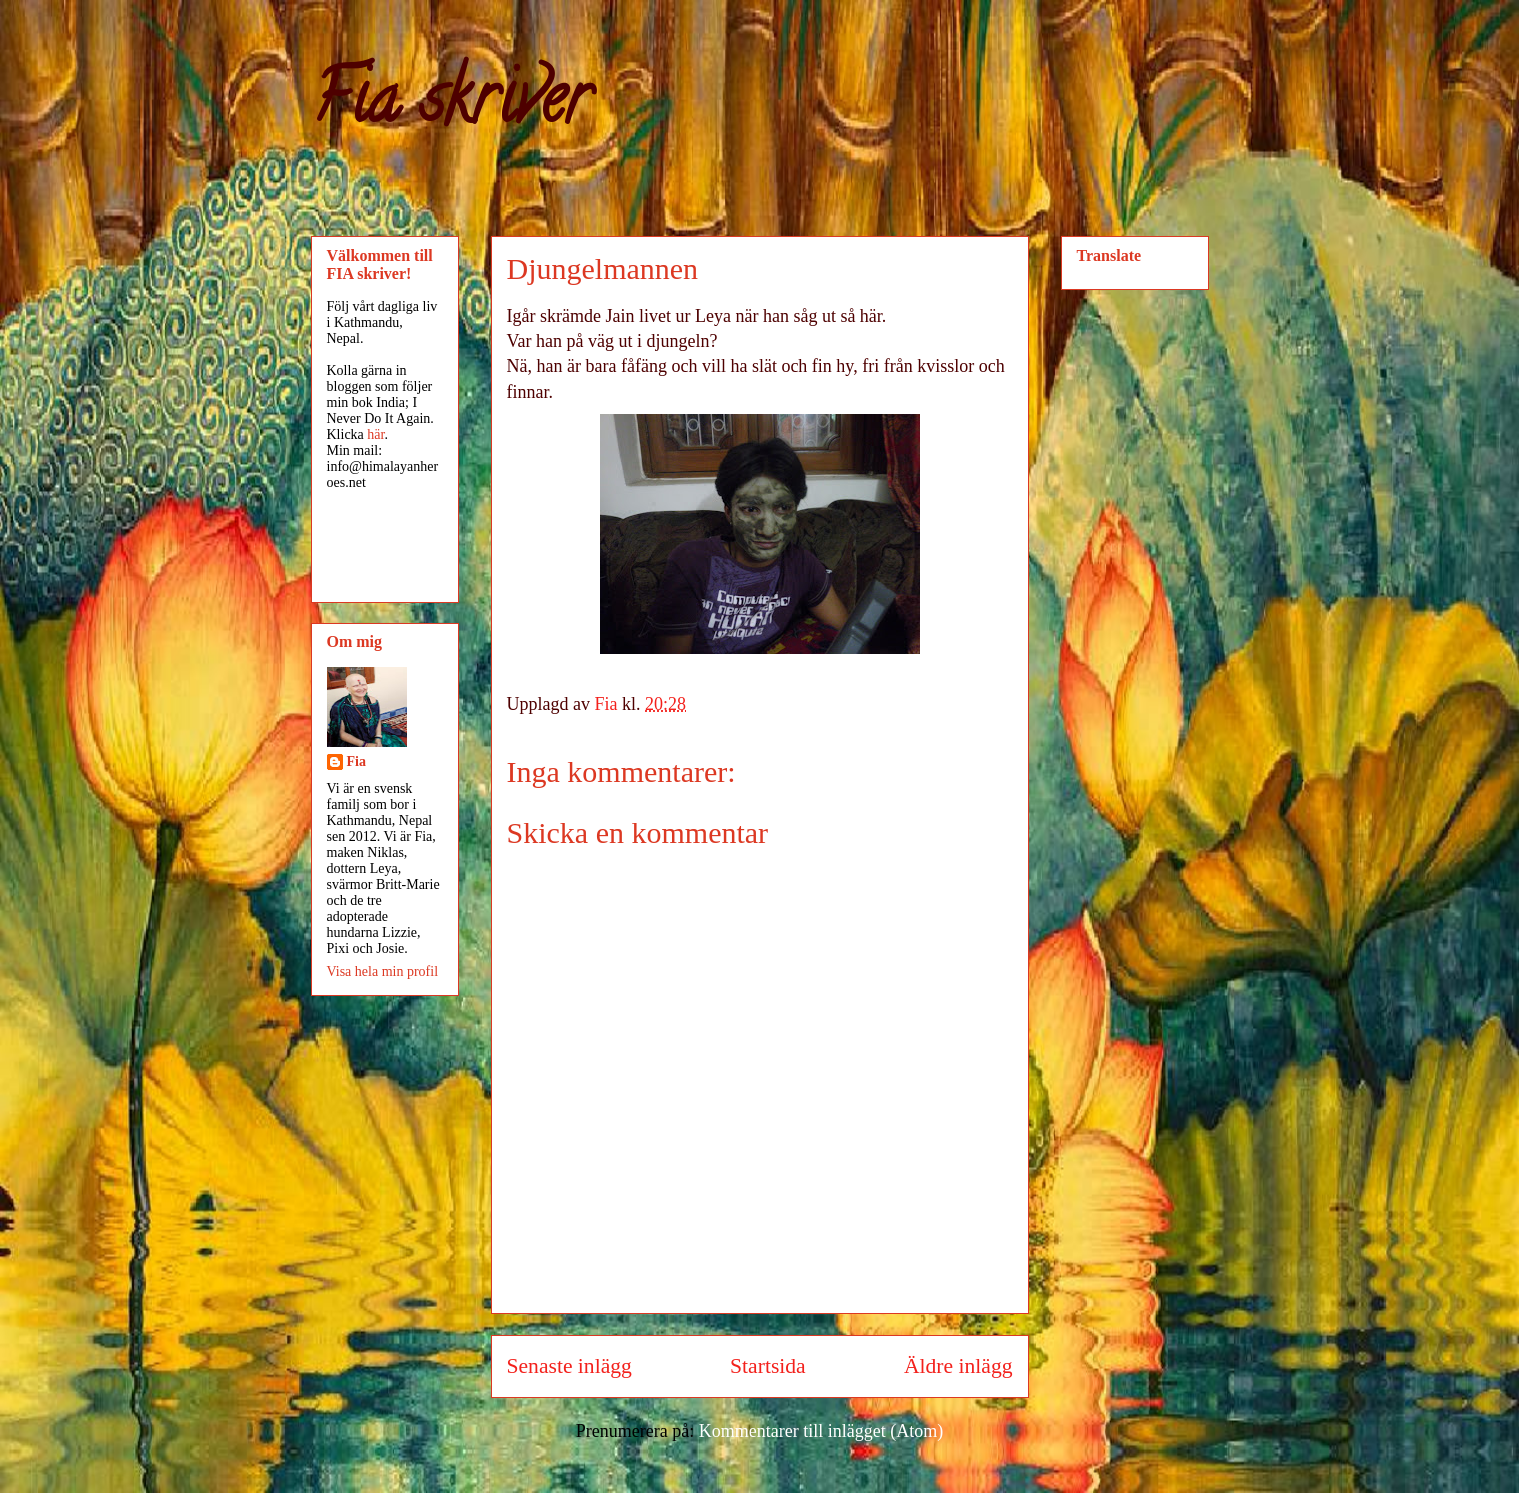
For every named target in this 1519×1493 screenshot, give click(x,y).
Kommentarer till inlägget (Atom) (821, 1431)
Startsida (768, 1366)
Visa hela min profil (383, 971)
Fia (356, 761)
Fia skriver (450, 106)
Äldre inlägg (958, 1366)
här (375, 434)
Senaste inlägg (569, 1366)
